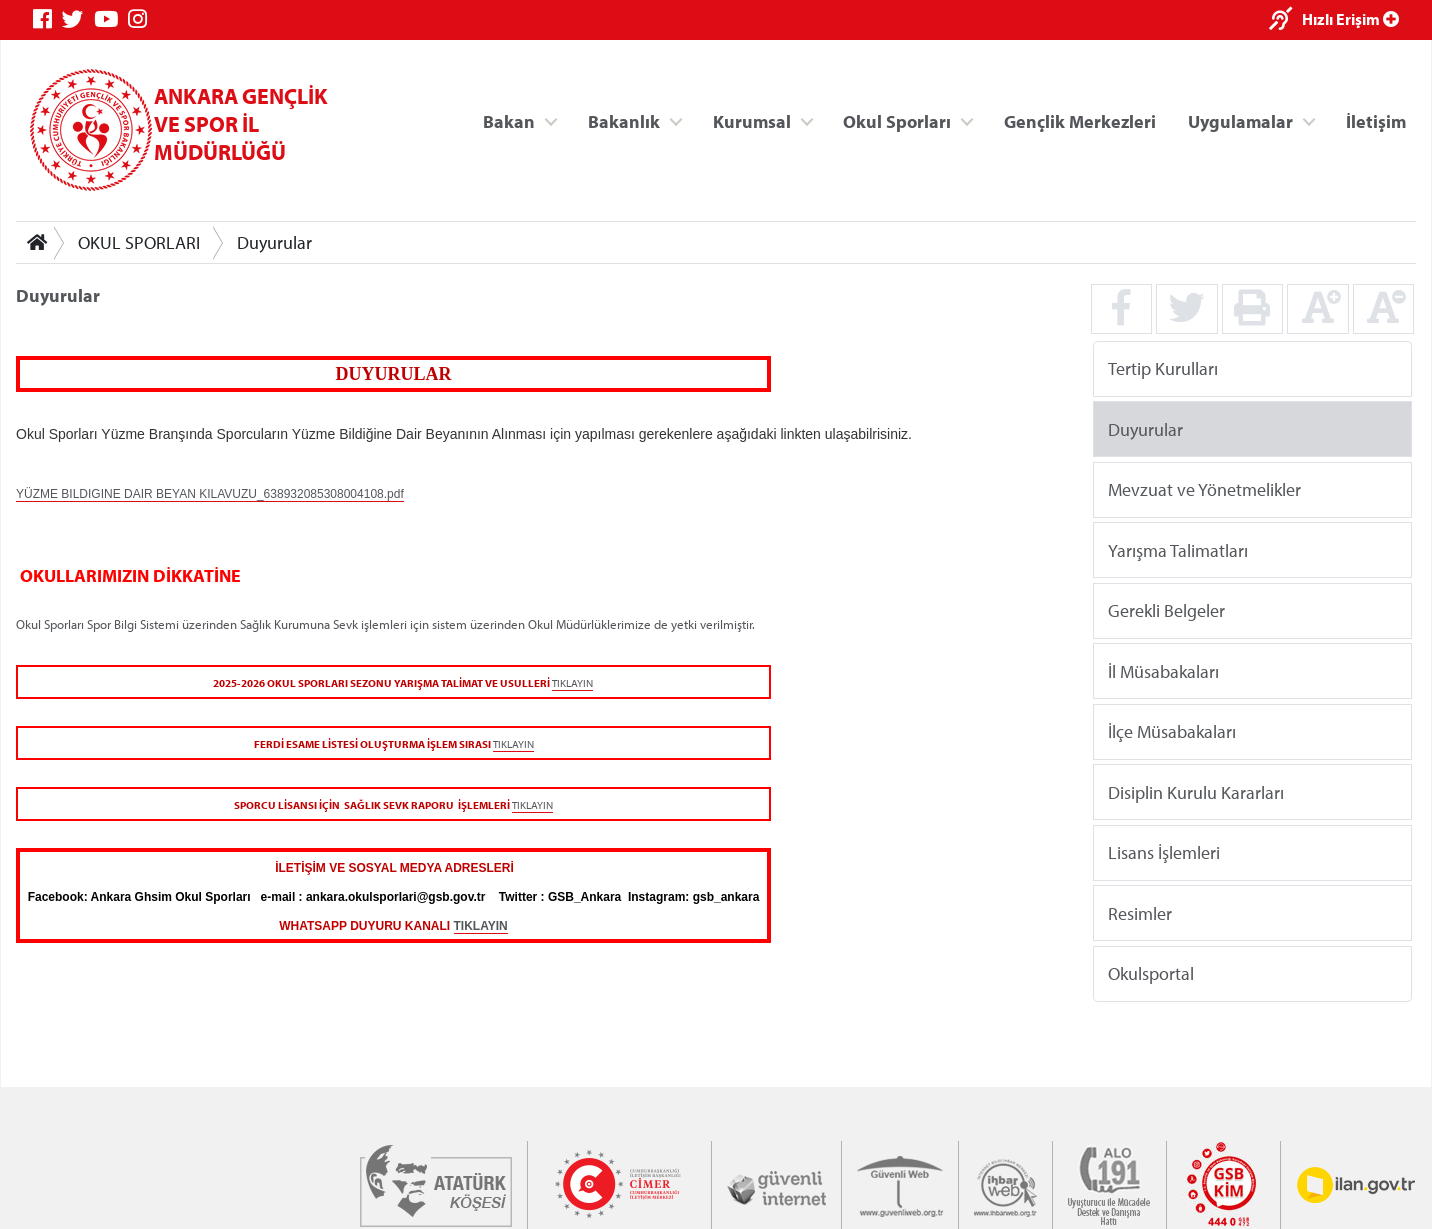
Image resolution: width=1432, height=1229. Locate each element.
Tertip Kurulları (1163, 368)
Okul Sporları (897, 120)
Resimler (1140, 912)
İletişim (1376, 120)
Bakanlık (624, 120)
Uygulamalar (1240, 120)
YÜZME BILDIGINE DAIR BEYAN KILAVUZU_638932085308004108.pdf (210, 494)
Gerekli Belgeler (1166, 610)
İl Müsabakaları (1163, 670)
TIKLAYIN (572, 683)
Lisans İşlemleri (1164, 852)
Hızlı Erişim (1350, 19)
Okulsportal (1151, 973)
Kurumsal (752, 120)
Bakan (509, 120)
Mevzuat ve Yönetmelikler (1204, 489)
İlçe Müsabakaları (1172, 731)
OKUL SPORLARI (139, 242)
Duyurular (274, 242)
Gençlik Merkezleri (1080, 120)
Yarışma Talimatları (1178, 549)
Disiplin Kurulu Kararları (1196, 791)
